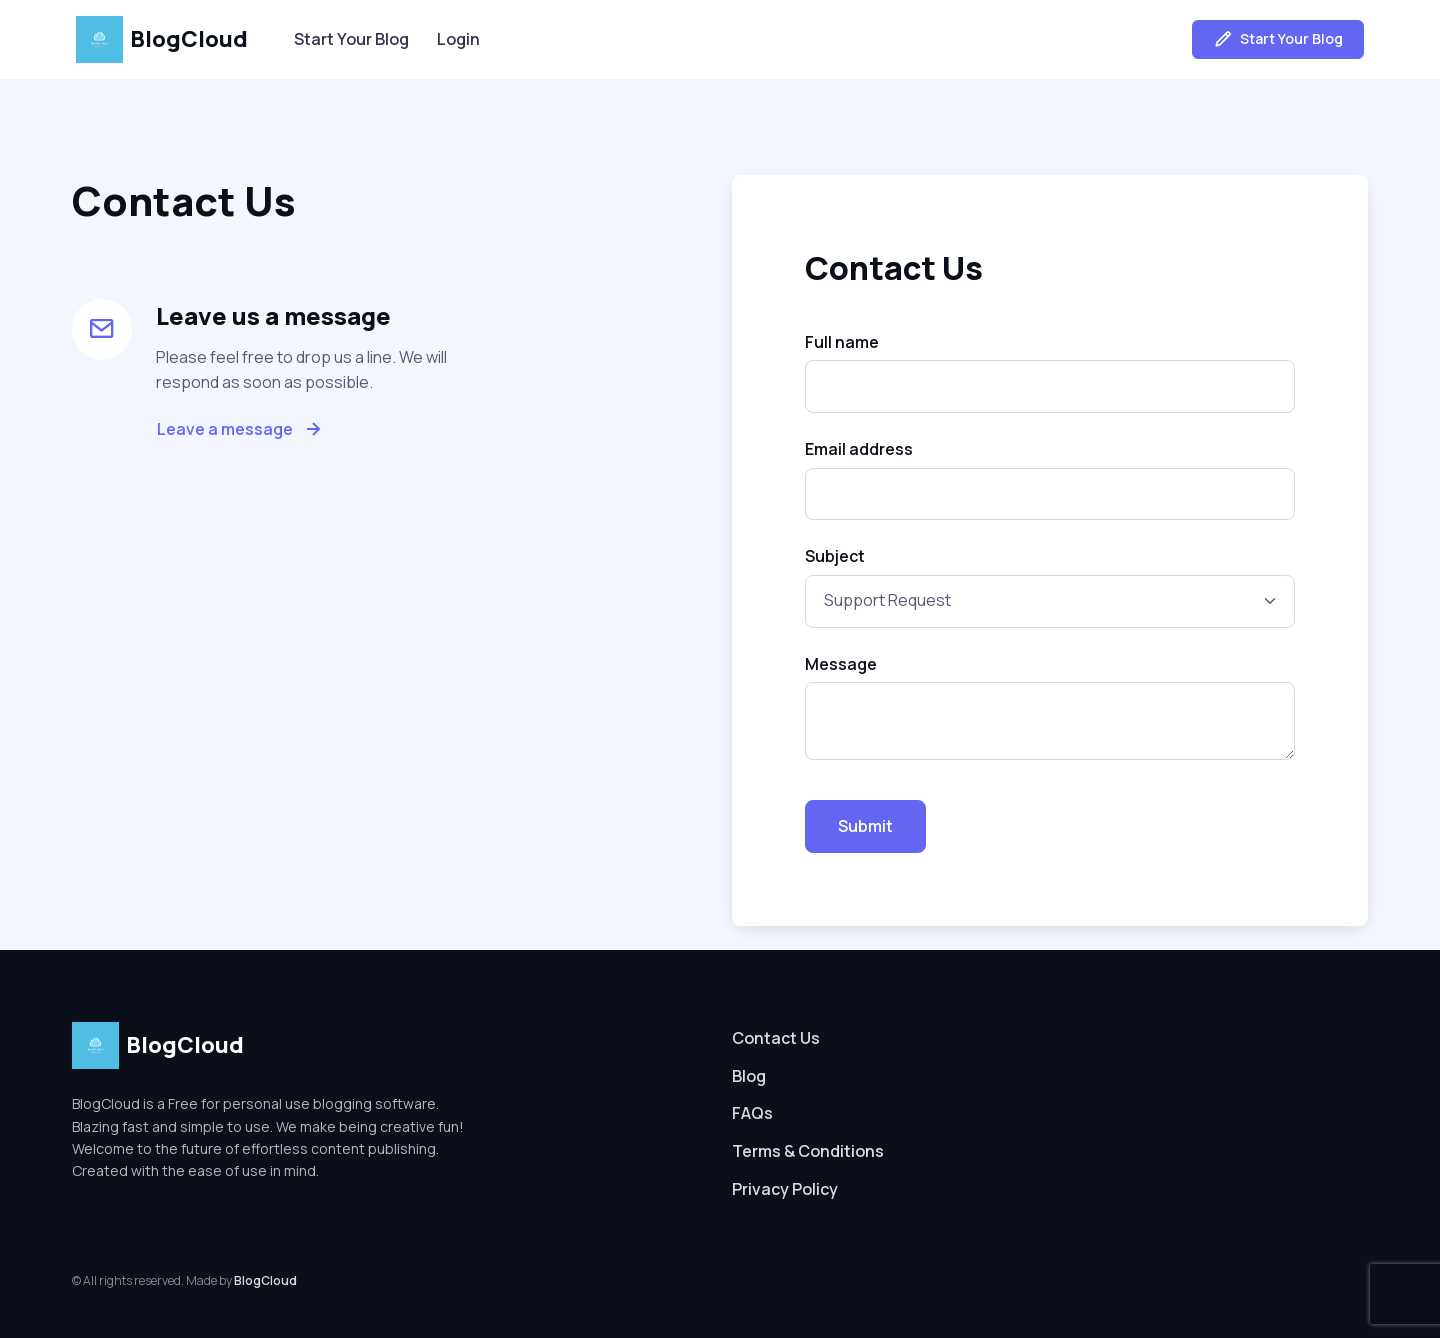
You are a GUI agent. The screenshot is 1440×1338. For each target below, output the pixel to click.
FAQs (752, 1113)
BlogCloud (162, 39)
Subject (835, 556)
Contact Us (776, 1038)
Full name (842, 342)
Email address (859, 449)
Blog (749, 1076)
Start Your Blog (351, 39)
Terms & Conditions (808, 1151)
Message (841, 664)
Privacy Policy (785, 1189)
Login (458, 39)
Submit (865, 826)
